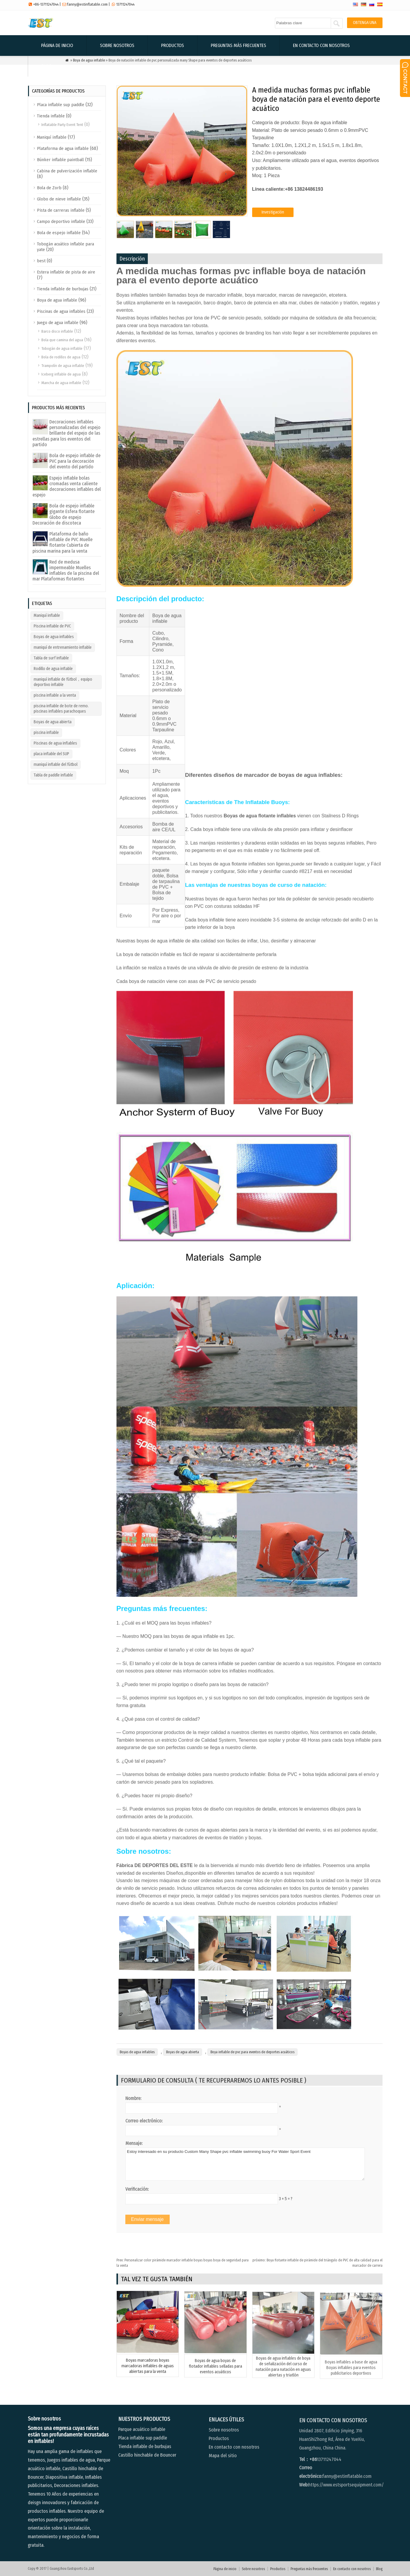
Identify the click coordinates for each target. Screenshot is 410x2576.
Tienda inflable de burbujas (62, 289)
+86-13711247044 (46, 4)
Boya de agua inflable (57, 300)
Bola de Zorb (49, 187)
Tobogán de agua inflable (61, 348)
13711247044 (125, 4)
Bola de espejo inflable (59, 232)
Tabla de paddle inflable (53, 775)
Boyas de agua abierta (182, 2052)
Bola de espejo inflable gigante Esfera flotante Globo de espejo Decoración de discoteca (64, 514)
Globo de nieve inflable (59, 199)
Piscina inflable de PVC (52, 626)
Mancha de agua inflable (61, 383)
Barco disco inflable (57, 331)
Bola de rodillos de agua (60, 357)
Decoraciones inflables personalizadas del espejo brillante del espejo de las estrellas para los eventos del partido (67, 433)
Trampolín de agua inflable (62, 365)
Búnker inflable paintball (60, 159)
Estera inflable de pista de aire (66, 272)
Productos (172, 45)
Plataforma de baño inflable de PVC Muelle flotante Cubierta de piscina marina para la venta (63, 542)
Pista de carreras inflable (61, 210)
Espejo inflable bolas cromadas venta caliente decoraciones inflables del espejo (67, 486)
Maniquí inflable (52, 137)
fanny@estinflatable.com (87, 4)
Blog (46, 66)
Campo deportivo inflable (61, 221)
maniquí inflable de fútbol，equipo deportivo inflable (63, 682)
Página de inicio (57, 45)
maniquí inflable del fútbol (55, 764)
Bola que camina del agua (62, 340)
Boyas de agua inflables (137, 2052)
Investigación (273, 212)
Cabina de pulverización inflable (67, 171)
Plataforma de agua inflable (63, 148)
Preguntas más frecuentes (238, 45)
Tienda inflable (51, 116)
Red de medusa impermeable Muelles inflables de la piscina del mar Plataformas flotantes (66, 570)
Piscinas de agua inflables (61, 311)
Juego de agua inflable (57, 322)
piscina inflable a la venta (55, 695)
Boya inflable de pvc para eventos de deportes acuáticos (252, 2052)
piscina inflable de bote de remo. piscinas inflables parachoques (61, 708)
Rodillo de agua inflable (53, 668)
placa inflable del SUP (51, 753)
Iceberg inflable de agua (61, 374)
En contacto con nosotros (321, 45)
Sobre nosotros (117, 45)
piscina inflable (46, 732)
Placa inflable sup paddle (60, 104)
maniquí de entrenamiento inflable (63, 647)
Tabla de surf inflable (51, 658)
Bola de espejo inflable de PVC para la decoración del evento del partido (75, 461)
